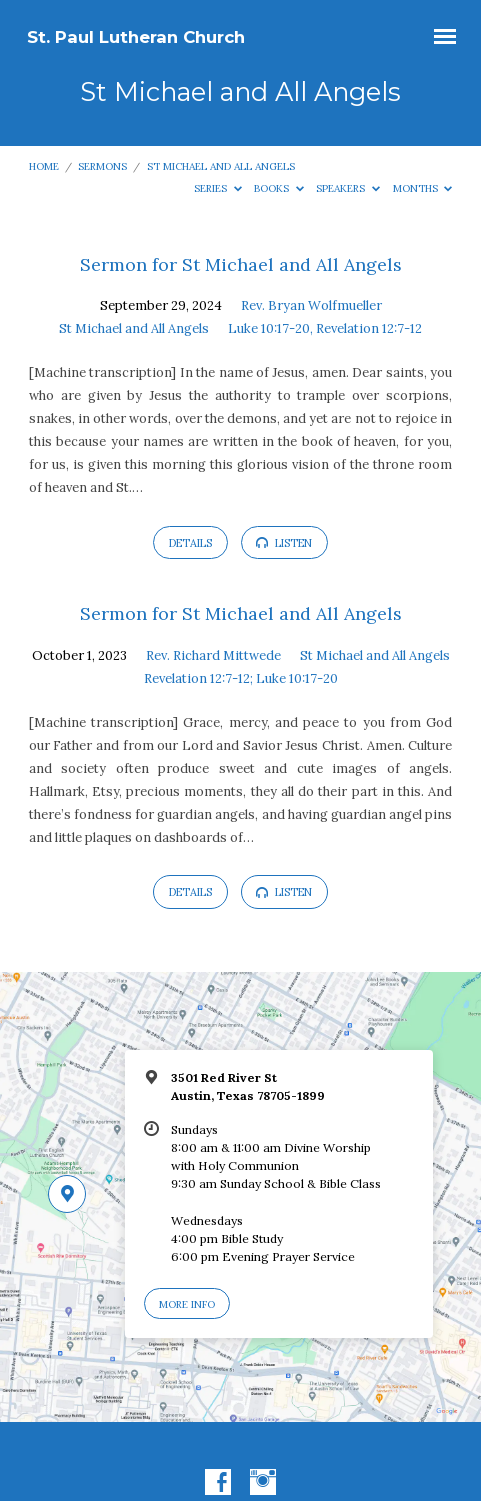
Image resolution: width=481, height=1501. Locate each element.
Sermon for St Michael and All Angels (241, 264)
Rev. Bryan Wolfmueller (311, 305)
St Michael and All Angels (221, 166)
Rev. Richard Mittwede (213, 655)
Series (218, 188)
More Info (187, 1304)
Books (279, 188)
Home (44, 166)
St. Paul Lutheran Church (136, 37)
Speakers (348, 188)
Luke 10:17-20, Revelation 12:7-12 (325, 328)
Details (190, 543)
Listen (284, 543)
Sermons (102, 166)
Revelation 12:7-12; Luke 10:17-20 (241, 678)
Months (423, 188)
